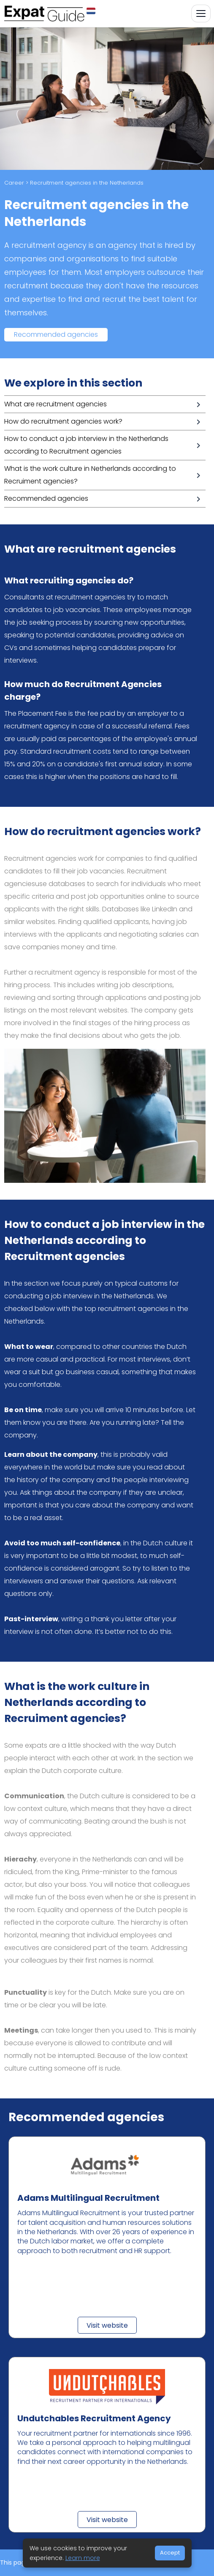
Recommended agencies (56, 334)
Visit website (107, 2325)
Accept (170, 2553)
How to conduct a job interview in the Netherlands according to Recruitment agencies (86, 445)
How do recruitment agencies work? (63, 421)
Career (14, 183)
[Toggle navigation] (201, 13)
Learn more (82, 2558)
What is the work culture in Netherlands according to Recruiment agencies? (90, 475)
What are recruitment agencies (55, 404)
